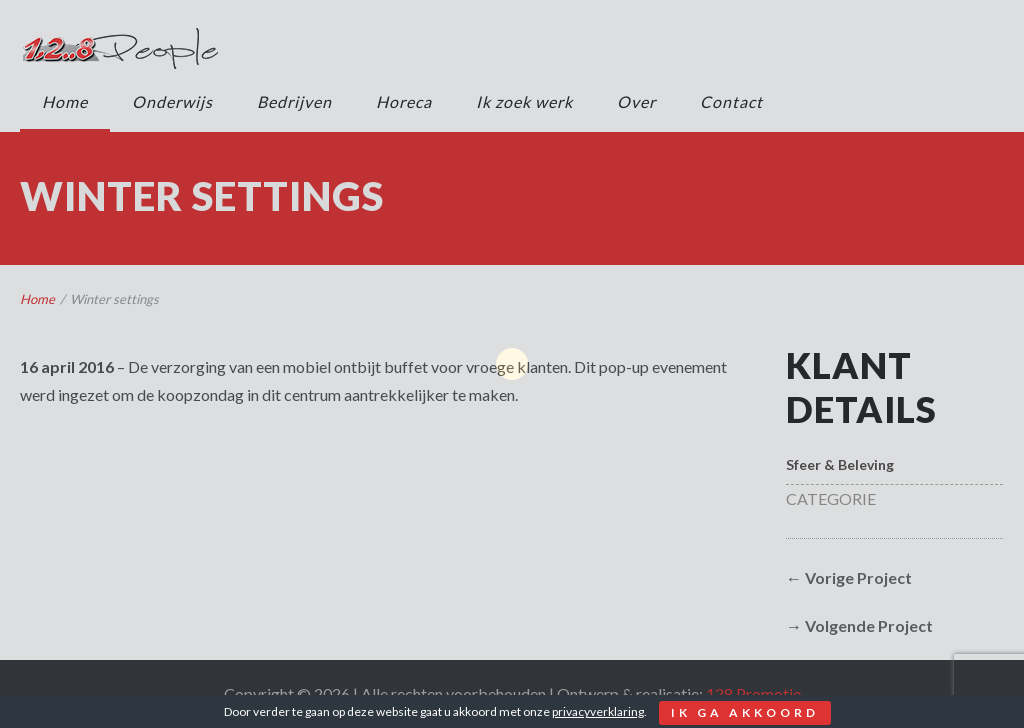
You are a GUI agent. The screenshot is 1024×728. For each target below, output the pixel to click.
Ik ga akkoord (745, 712)
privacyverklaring (598, 711)
